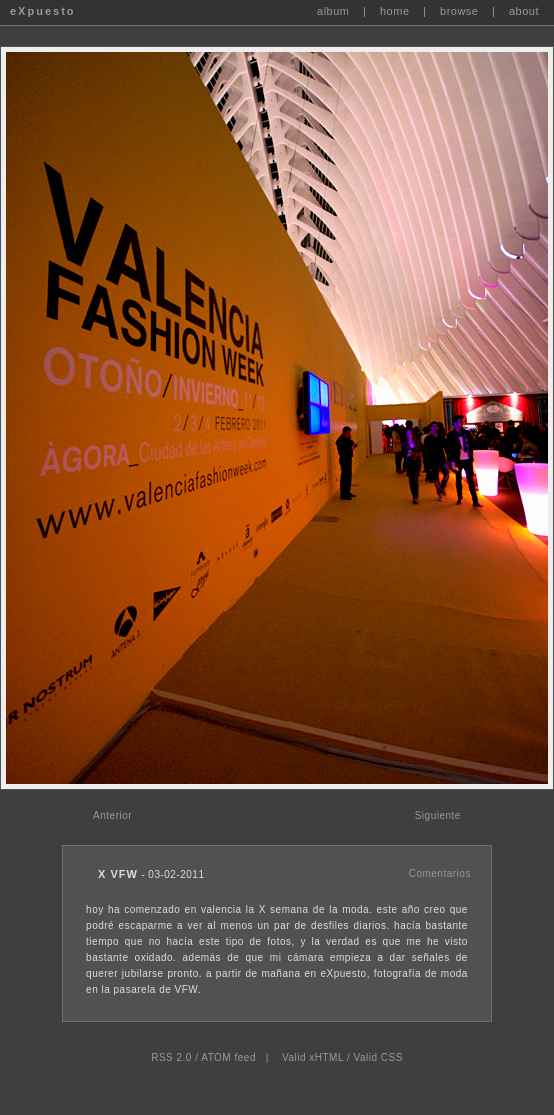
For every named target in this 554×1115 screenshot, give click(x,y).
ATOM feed (228, 1057)
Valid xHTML (313, 1057)
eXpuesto (43, 11)
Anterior (112, 815)
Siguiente (438, 815)
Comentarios (440, 873)
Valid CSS (377, 1057)
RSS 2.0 (171, 1057)
